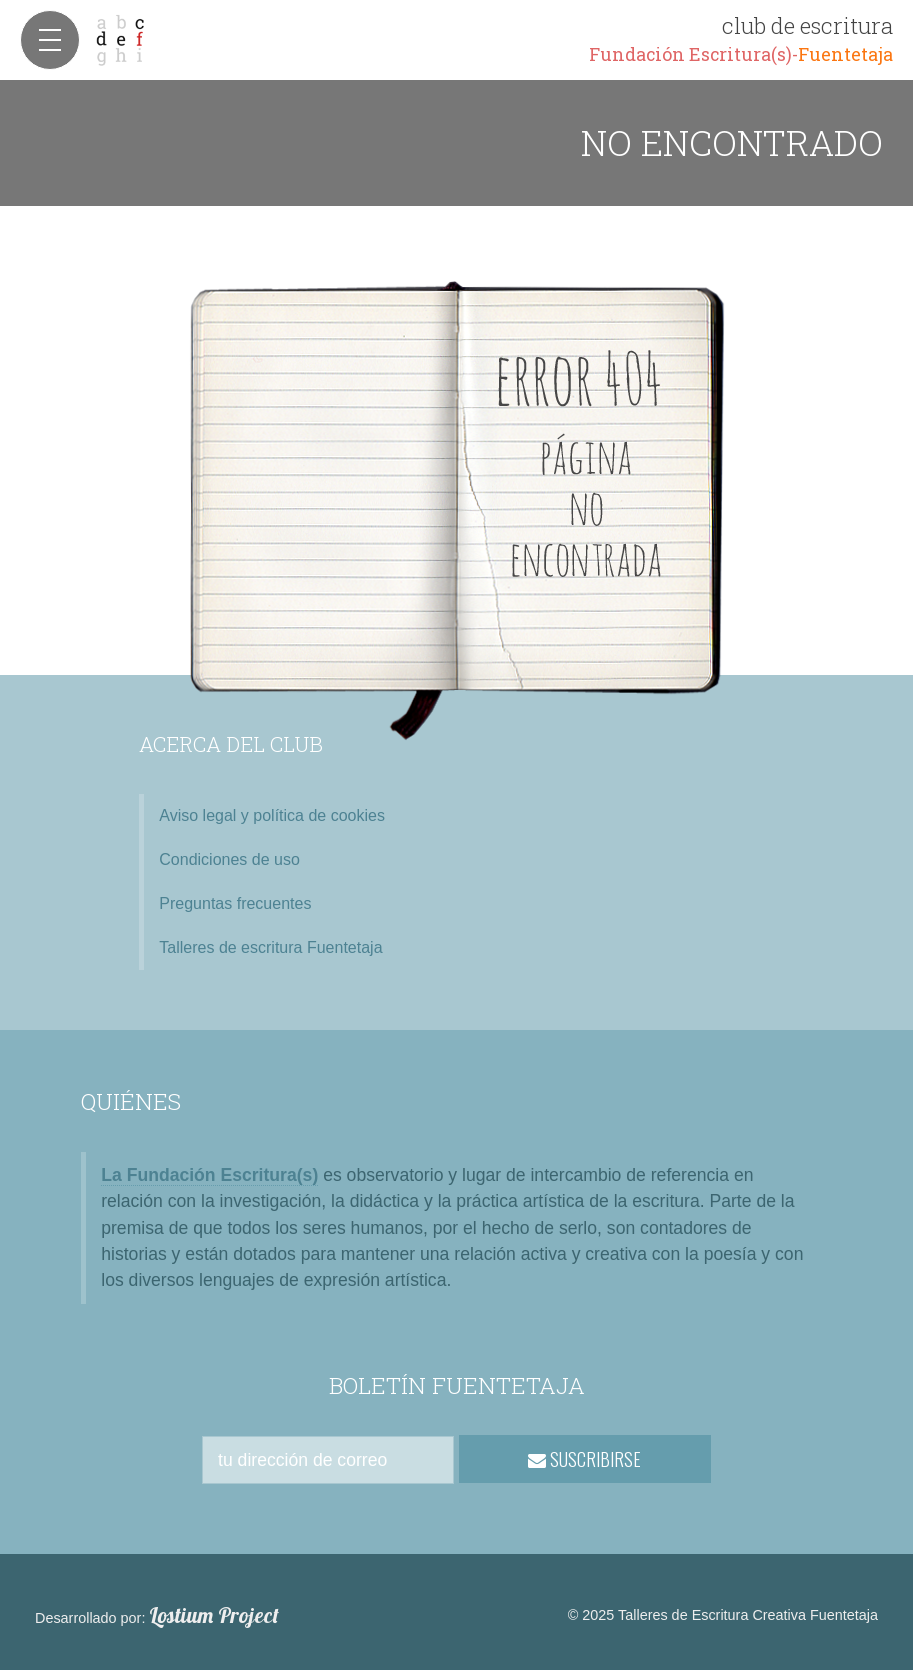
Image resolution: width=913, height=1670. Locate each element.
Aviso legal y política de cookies (272, 815)
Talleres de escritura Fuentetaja (270, 947)
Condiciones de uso (229, 859)
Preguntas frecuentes (235, 903)
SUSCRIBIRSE (584, 1459)
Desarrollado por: (157, 1616)
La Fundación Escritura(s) (209, 1175)
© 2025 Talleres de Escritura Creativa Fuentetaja (723, 1615)
